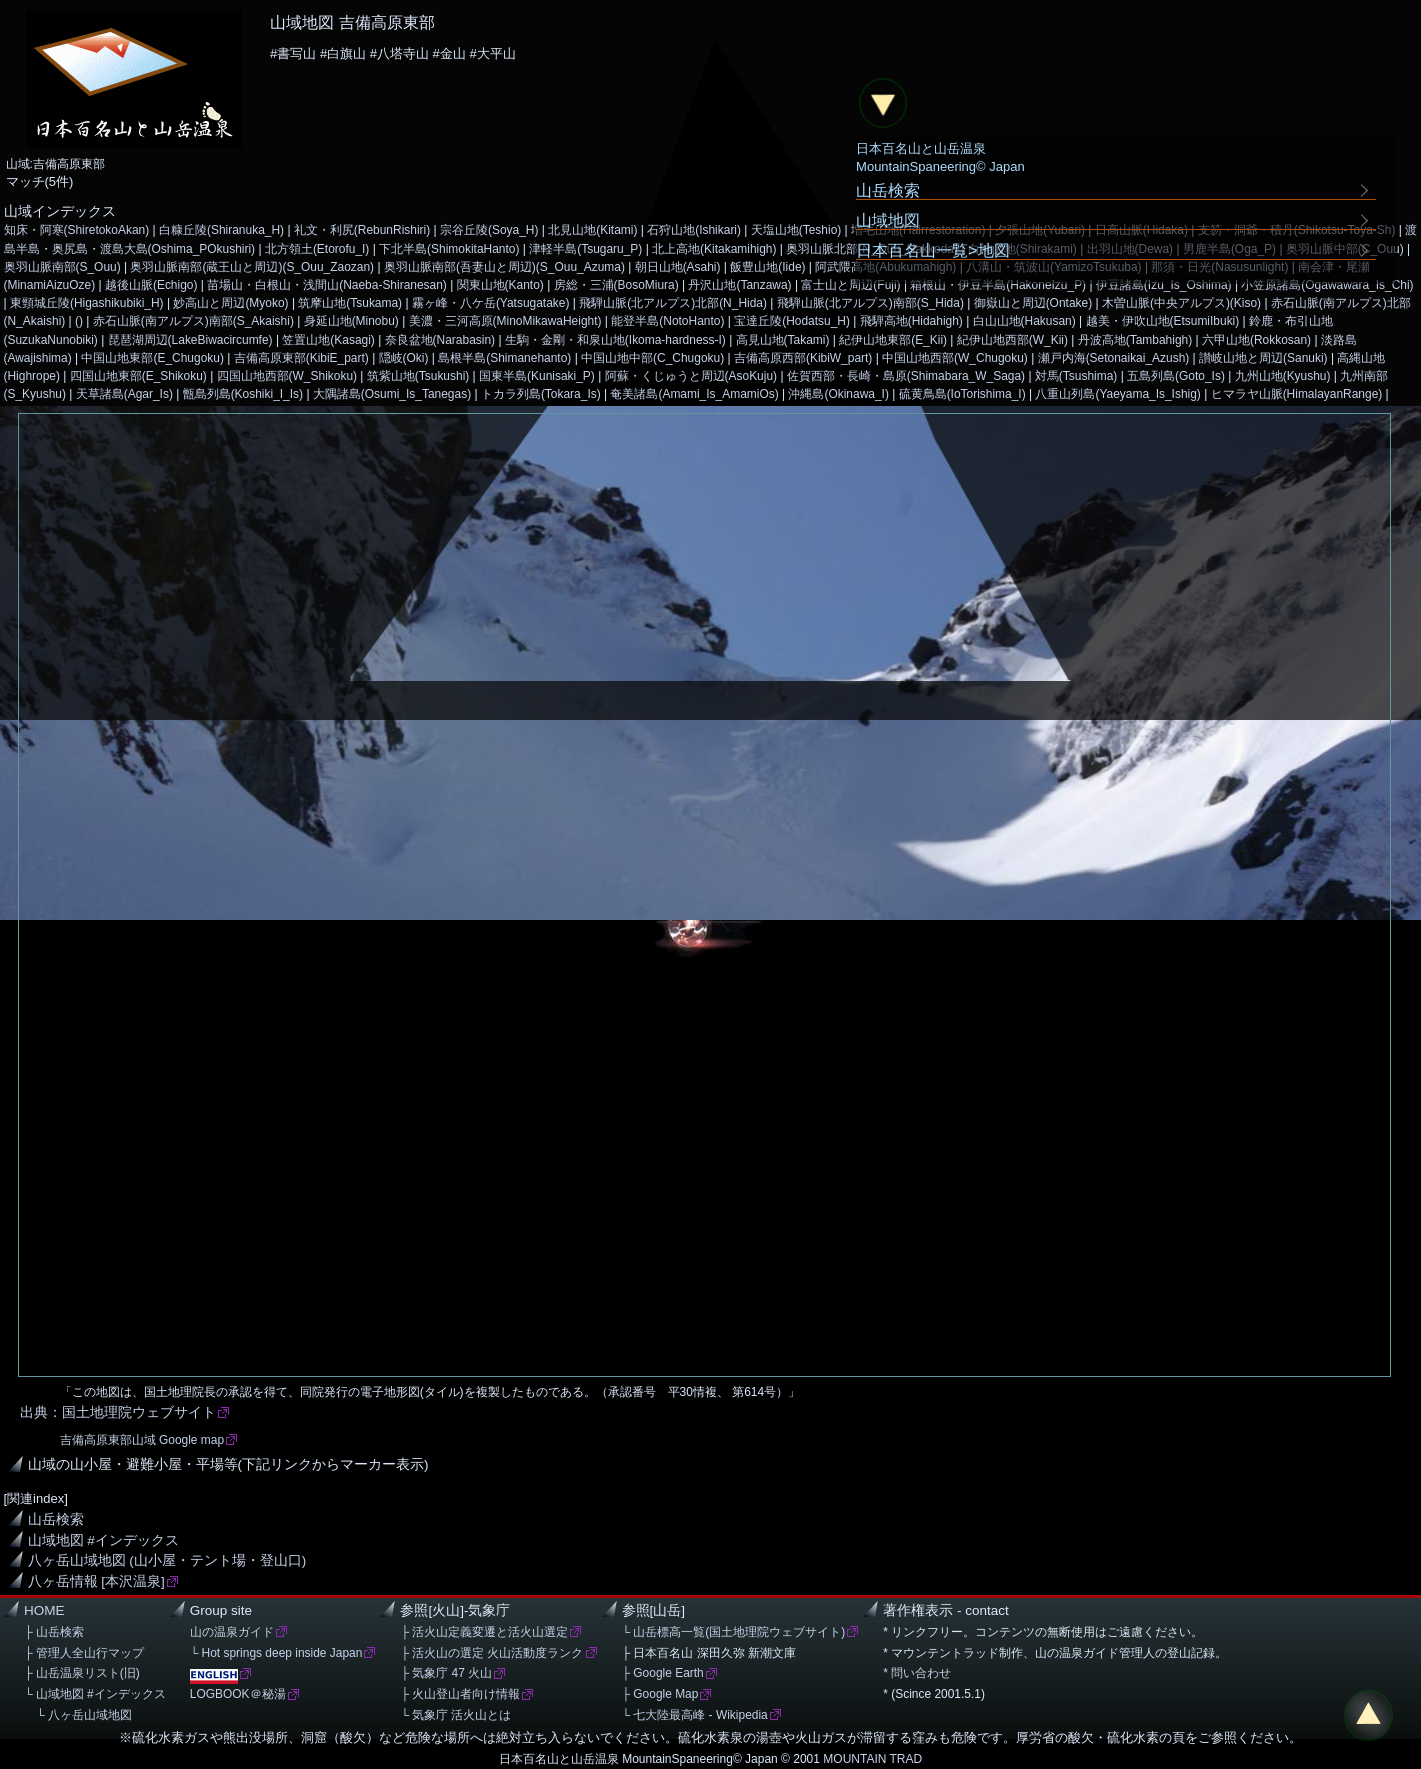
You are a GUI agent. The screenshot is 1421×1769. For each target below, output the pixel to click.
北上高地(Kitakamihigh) (714, 249)
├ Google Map (660, 1694)
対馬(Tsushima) (1076, 376)
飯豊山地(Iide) (767, 267)
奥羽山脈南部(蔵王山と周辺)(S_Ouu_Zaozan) (252, 267)
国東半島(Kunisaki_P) (537, 376)
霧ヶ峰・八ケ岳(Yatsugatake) (491, 303)
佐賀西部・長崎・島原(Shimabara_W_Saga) (906, 376)
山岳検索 (56, 1519)
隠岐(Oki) (404, 358)
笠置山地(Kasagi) (328, 340)
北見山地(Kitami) (592, 230)
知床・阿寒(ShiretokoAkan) (77, 230)
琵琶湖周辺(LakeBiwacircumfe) (190, 340)
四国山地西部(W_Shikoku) (287, 376)
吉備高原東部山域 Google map (142, 1440)
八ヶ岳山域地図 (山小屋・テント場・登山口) (167, 1560)
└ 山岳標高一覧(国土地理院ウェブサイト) (734, 1632)
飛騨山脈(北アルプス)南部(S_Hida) (870, 303)
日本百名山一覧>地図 (933, 250)
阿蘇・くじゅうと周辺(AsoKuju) (691, 376)
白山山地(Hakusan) (1024, 321)
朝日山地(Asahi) (678, 267)
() (79, 321)
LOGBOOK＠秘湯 (238, 1694)
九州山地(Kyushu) (1283, 376)
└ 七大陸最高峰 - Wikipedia (695, 1715)
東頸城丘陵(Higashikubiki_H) (87, 303)
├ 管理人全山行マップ (84, 1653)
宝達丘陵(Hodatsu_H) (792, 321)
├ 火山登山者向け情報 (460, 1694)
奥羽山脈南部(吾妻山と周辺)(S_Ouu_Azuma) (504, 267)
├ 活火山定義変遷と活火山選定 (484, 1632)
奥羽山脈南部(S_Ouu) (62, 267)
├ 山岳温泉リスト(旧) (82, 1673)
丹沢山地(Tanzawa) (739, 285)
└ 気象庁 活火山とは (455, 1715)
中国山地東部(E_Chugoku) (152, 358)
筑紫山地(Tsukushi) (418, 376)
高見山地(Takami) (783, 340)
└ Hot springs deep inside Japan (276, 1653)
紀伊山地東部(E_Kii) (893, 340)
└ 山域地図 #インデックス (95, 1694)
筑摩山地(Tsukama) (350, 303)
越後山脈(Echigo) (151, 285)
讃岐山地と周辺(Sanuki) (1263, 358)
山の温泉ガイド (232, 1632)
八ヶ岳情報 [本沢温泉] (96, 1581)
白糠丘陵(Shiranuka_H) (221, 230)
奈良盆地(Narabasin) (440, 340)
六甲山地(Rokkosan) (1256, 340)
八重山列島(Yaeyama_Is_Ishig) (1117, 394)
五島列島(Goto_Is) (1176, 376)
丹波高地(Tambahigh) (1135, 340)
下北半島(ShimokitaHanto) (449, 249)
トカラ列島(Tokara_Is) (541, 394)
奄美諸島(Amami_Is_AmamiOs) (694, 394)
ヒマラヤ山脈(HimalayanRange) (1297, 394)
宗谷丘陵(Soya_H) (489, 230)
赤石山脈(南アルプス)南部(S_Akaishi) (193, 321)
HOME (44, 1610)
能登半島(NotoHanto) (667, 321)
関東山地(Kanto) (500, 285)
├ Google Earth (663, 1673)
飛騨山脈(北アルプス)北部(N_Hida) (673, 303)
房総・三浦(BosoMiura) (616, 285)
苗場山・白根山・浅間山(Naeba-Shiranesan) (327, 285)
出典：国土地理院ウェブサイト (118, 1412)
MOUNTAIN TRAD (872, 1759)
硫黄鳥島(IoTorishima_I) (962, 394)
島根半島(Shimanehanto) (504, 358)
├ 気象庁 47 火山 (446, 1673)
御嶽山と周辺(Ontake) (1033, 303)
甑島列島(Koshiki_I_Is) (243, 394)
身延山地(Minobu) (351, 321)
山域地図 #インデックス (103, 1540)
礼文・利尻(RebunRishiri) (362, 230)
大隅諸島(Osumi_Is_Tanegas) (392, 394)
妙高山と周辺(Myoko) (230, 303)
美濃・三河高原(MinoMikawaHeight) (505, 321)
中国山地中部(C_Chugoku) (652, 358)
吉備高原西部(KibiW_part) (803, 358)
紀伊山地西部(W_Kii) (1012, 340)
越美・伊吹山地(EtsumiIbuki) (1163, 321)
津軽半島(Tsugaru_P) (585, 249)
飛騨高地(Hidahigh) (911, 321)
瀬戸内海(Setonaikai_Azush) (1114, 358)
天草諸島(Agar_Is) (124, 394)
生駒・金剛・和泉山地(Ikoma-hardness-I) (615, 340)
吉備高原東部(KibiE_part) (301, 358)
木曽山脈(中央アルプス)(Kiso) (1181, 303)
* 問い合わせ (917, 1673)
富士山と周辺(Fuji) (850, 285)
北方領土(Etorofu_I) (317, 249)
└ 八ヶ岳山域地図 (78, 1715)
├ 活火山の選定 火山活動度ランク (491, 1653)
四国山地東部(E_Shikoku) (138, 376)
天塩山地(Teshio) (796, 230)
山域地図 (888, 220)
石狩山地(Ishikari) (694, 230)
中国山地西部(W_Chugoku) (955, 358)
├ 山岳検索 (54, 1632)
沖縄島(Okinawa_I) (838, 394)
